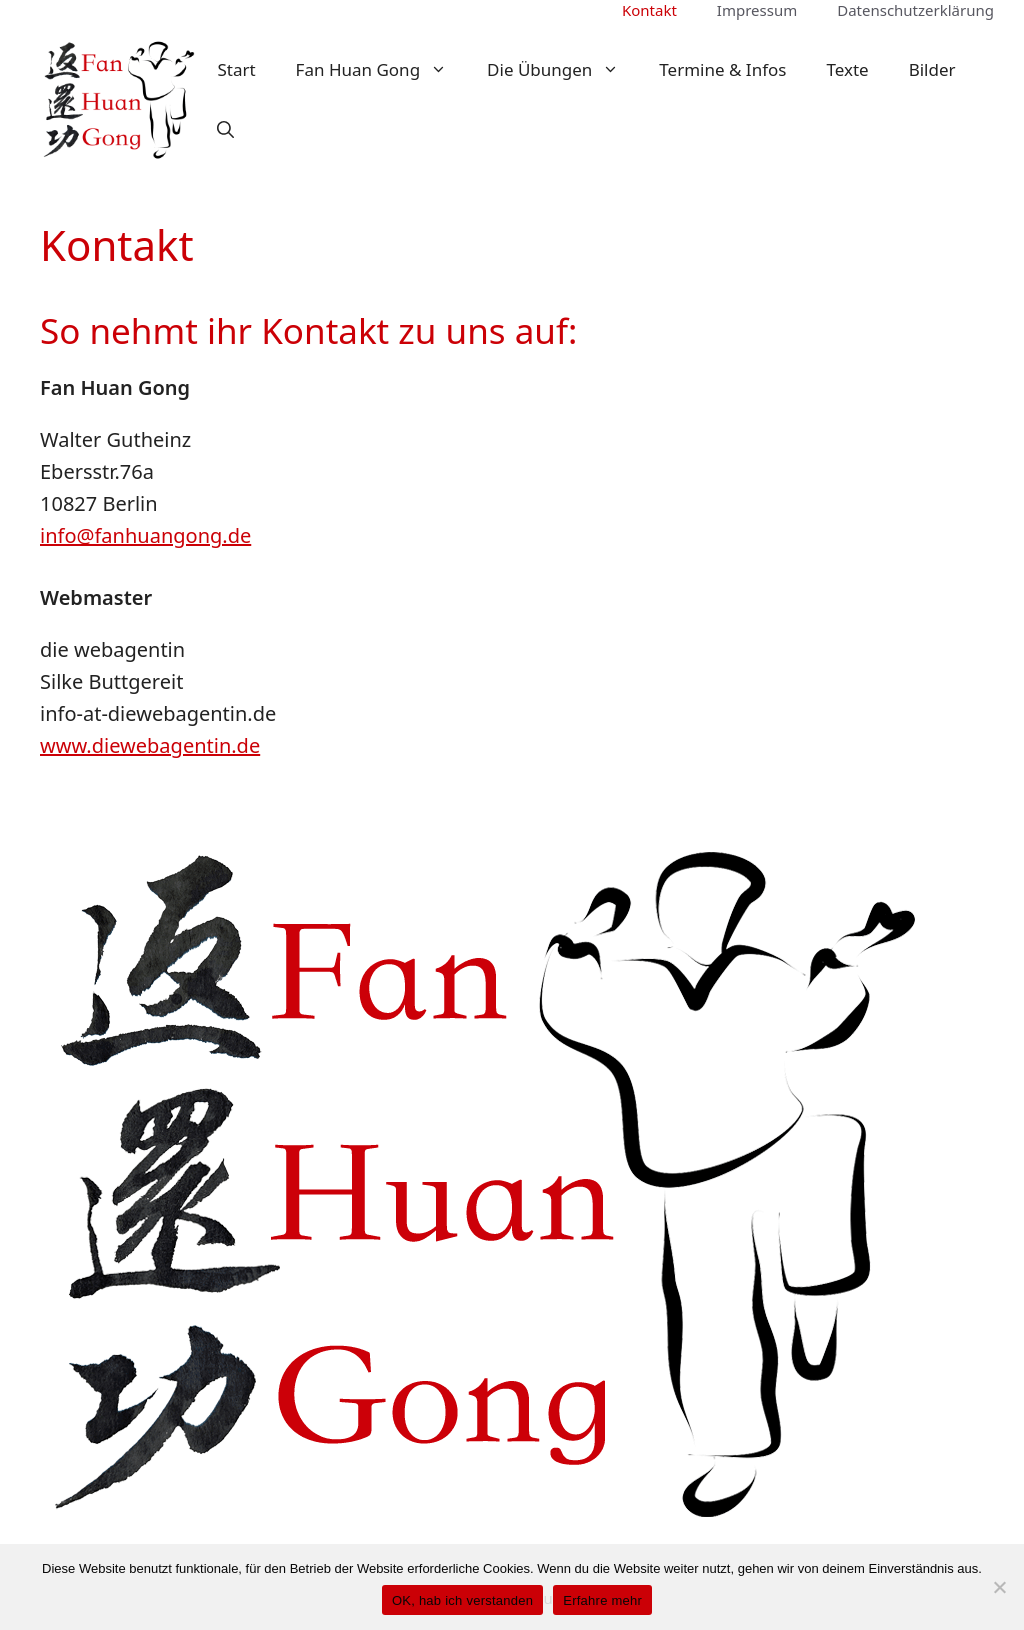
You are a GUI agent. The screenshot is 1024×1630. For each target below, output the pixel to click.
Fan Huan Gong (381, 70)
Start (236, 69)
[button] (225, 130)
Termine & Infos (722, 69)
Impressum (757, 10)
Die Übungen (563, 70)
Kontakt (649, 10)
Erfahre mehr (602, 1600)
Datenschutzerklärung (915, 10)
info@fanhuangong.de (145, 535)
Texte (847, 69)
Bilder (932, 69)
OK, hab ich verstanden (462, 1600)
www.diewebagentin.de (150, 745)
